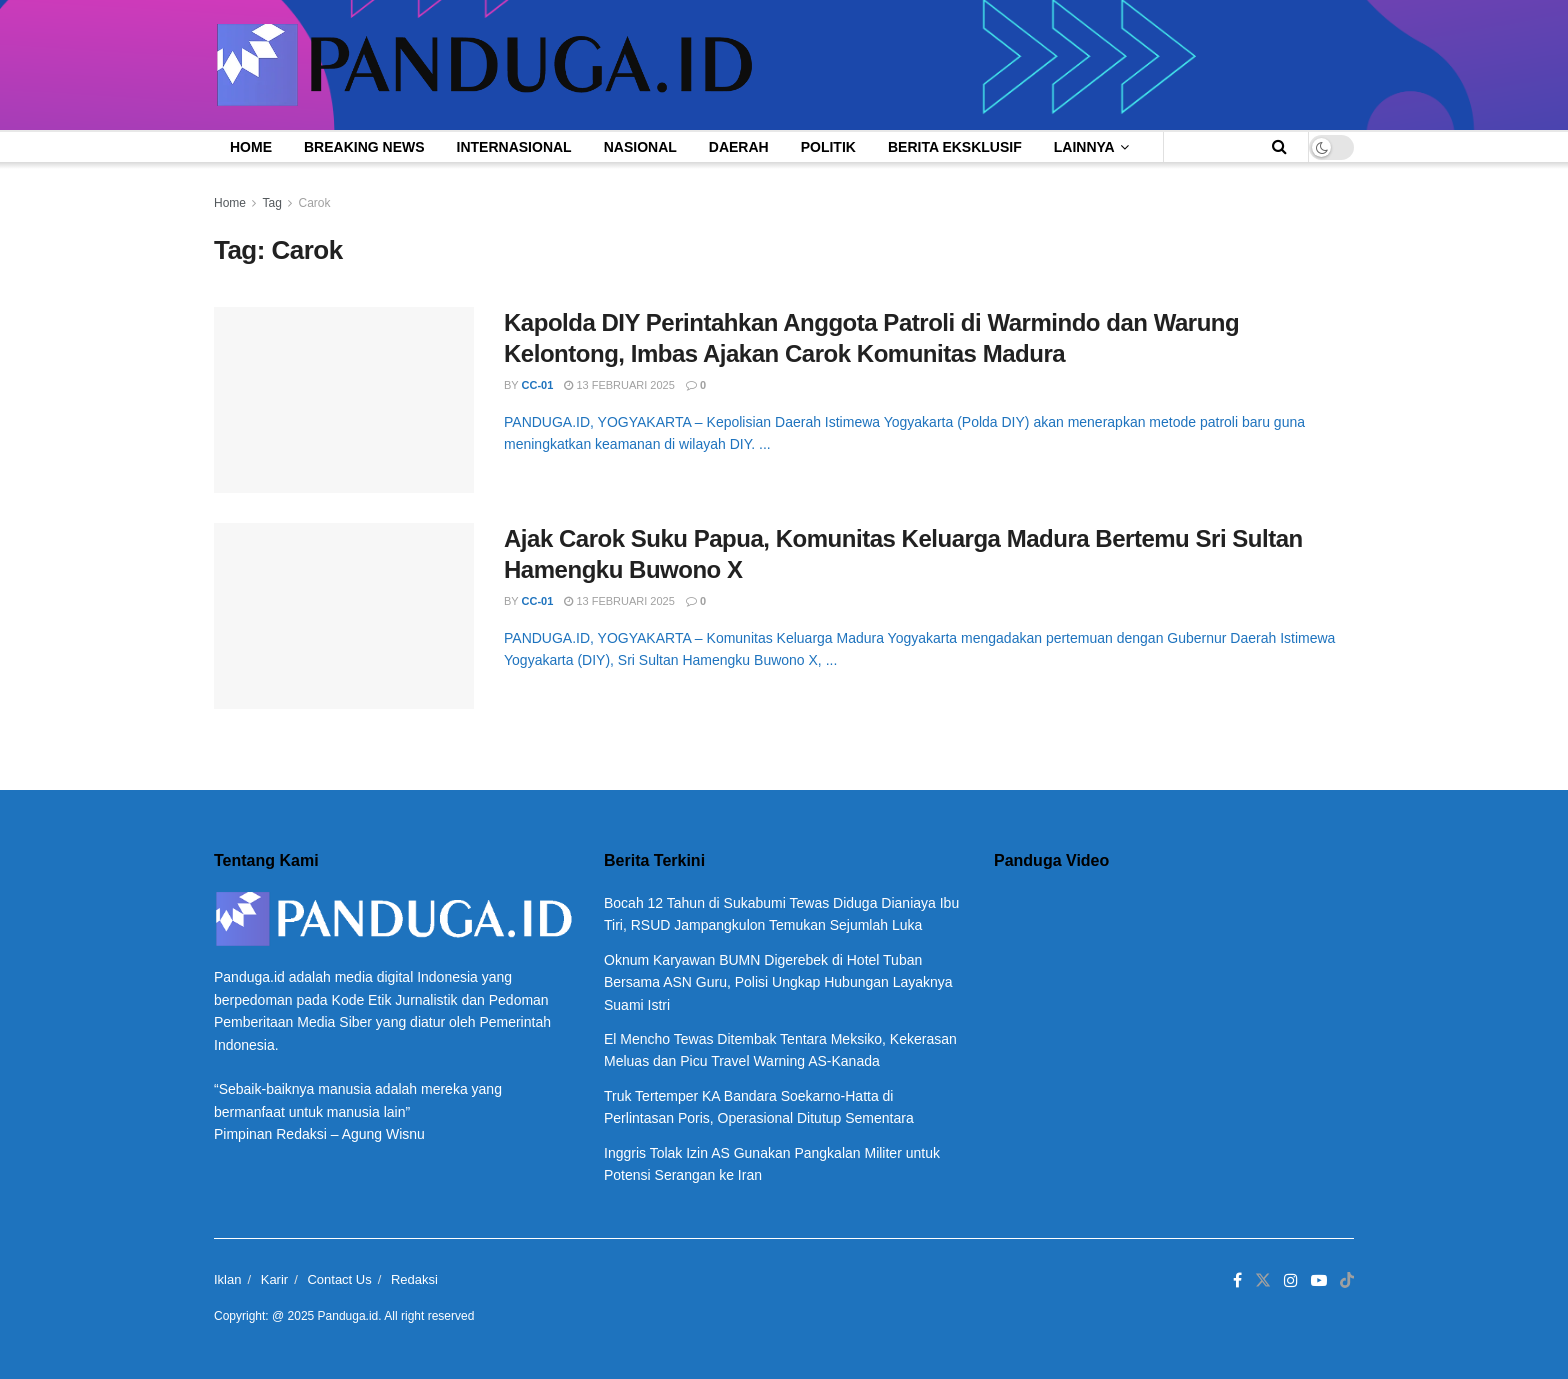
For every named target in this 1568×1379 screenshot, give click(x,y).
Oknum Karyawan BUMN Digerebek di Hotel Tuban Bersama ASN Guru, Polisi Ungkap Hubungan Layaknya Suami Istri (778, 982)
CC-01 (538, 385)
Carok (315, 203)
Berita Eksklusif (955, 147)
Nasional (640, 147)
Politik (828, 147)
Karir (274, 1279)
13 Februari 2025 (619, 385)
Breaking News (364, 147)
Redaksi (414, 1279)
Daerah (739, 147)
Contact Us (339, 1279)
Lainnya (1084, 147)
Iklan (227, 1279)
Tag (271, 203)
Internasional (514, 147)
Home (251, 147)
